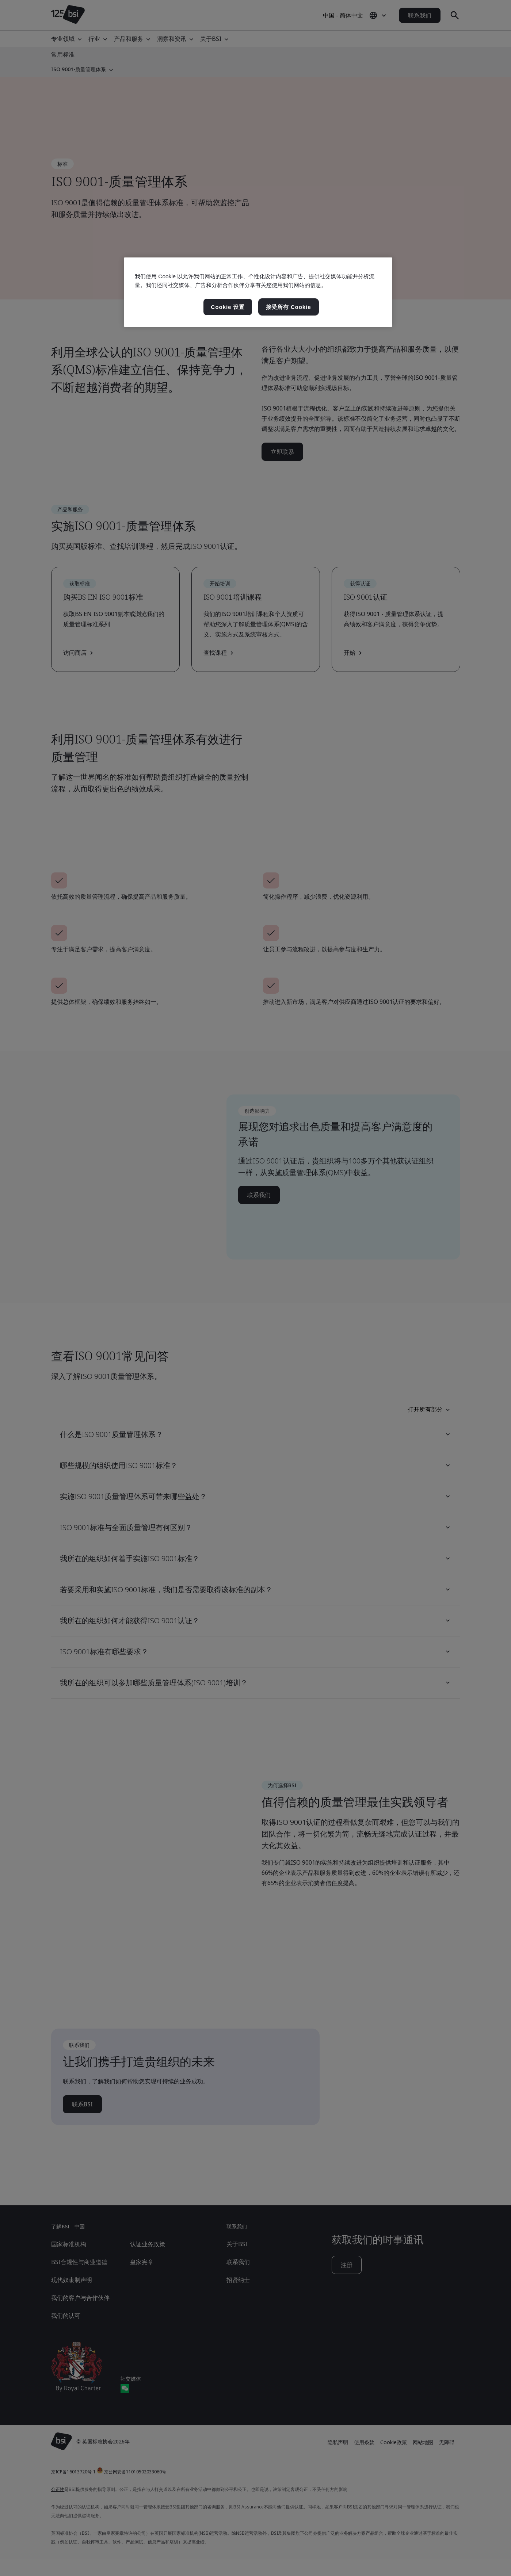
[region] (258, 292)
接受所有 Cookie (288, 307)
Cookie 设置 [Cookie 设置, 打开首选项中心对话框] (228, 307)
